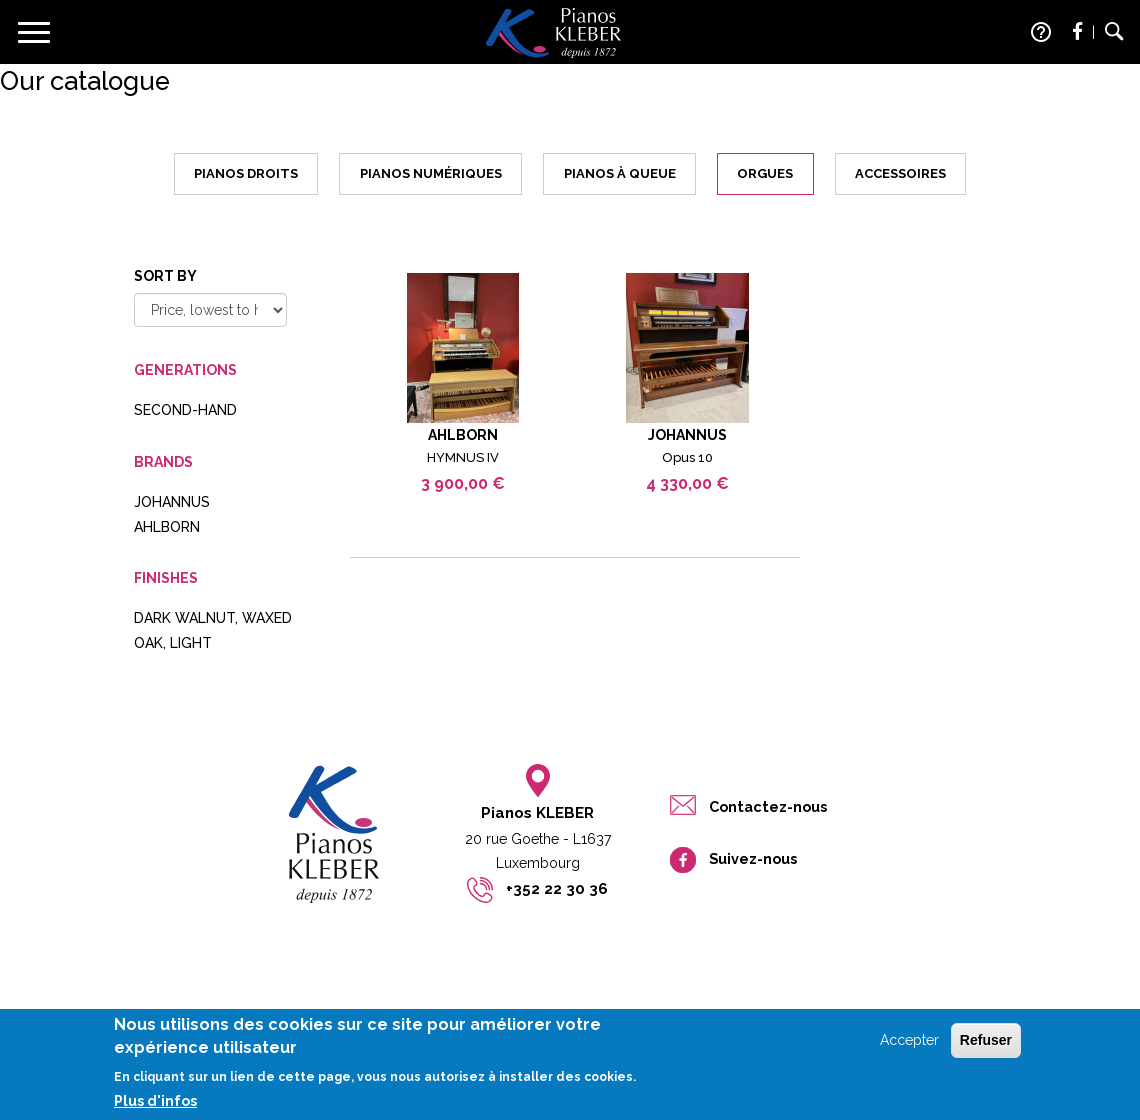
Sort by (165, 276)
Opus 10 (687, 457)
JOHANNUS (172, 502)
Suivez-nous (753, 858)
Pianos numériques (431, 173)
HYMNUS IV (463, 457)
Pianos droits (246, 173)
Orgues (765, 173)
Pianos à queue (620, 173)
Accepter (909, 1048)
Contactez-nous (768, 806)
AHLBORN (167, 527)
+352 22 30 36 (557, 889)
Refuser (986, 1048)
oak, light (173, 643)
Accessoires (900, 173)
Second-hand (185, 410)
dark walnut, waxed (213, 618)
